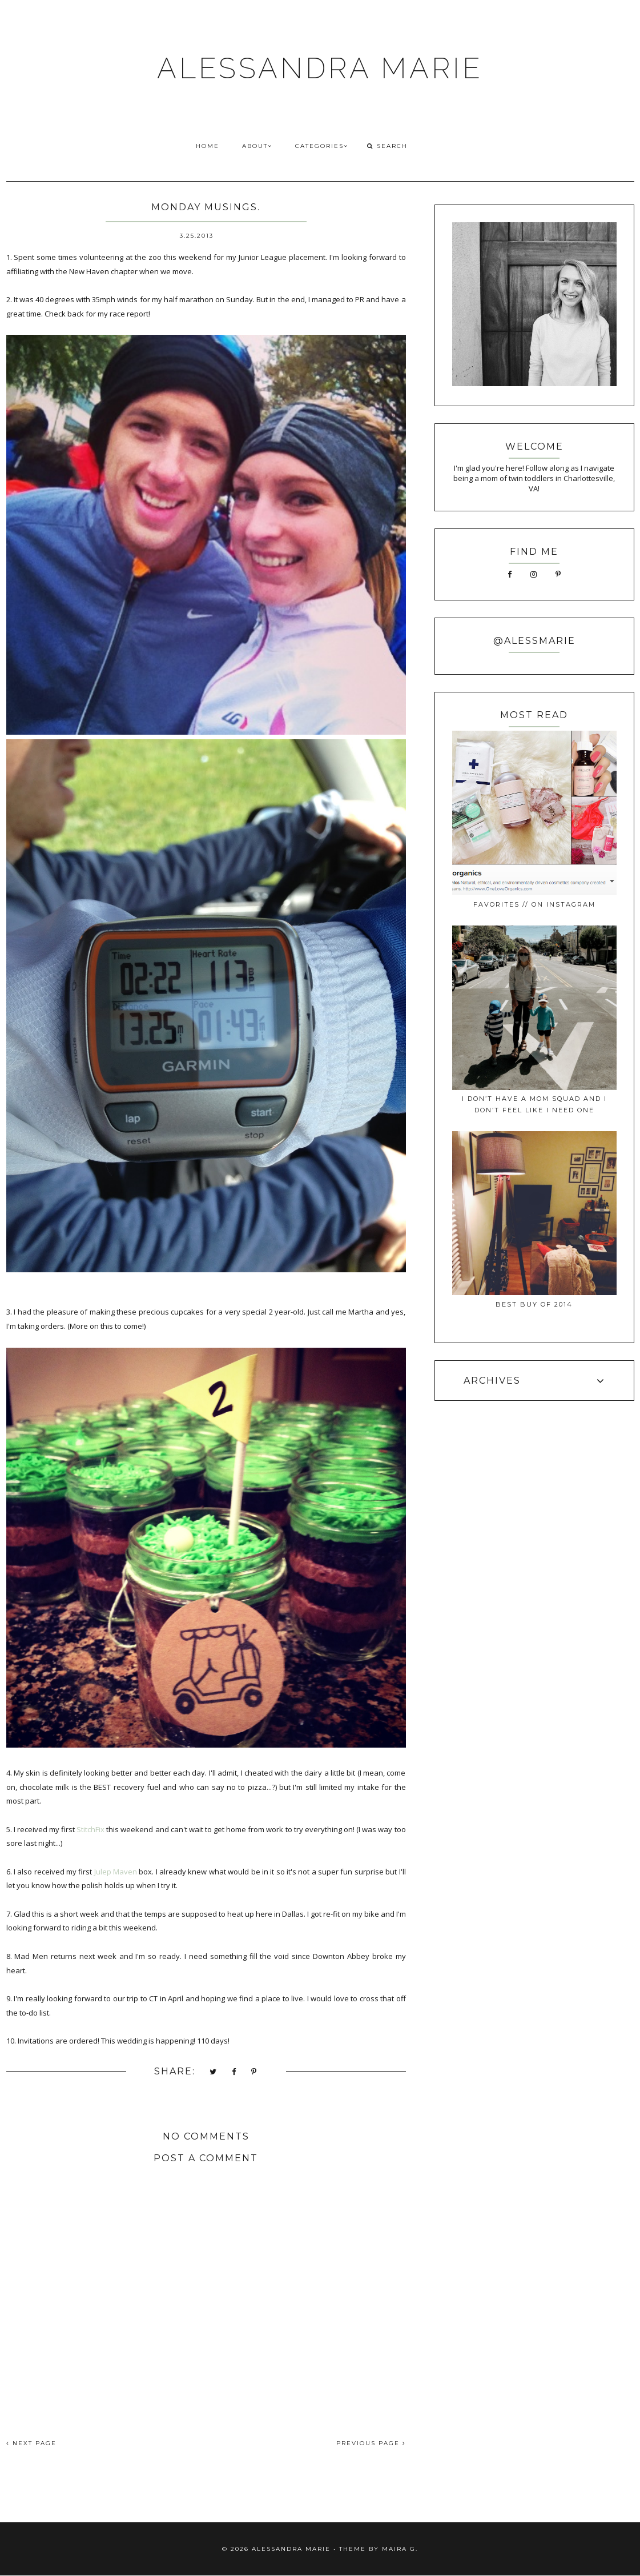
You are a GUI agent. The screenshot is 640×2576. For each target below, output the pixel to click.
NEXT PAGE (31, 2443)
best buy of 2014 (534, 1304)
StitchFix (90, 1829)
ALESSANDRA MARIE (320, 68)
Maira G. (400, 2549)
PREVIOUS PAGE (371, 2443)
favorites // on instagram (534, 904)
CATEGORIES (321, 146)
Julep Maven (115, 1871)
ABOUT (257, 146)
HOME (207, 146)
